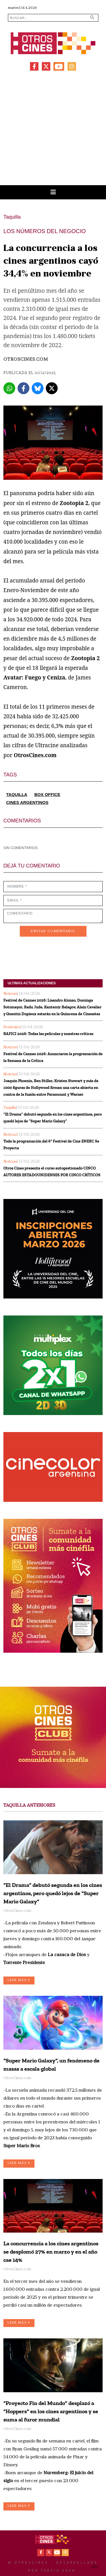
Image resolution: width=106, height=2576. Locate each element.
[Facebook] (23, 388)
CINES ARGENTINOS (27, 802)
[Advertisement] (53, 129)
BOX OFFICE (47, 794)
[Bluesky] (38, 388)
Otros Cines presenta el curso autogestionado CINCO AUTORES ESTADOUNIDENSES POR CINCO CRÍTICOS (51, 1171)
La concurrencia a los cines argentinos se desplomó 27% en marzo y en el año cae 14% (50, 2251)
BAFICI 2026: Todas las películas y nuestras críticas (48, 1033)
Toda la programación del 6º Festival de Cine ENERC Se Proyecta (51, 1144)
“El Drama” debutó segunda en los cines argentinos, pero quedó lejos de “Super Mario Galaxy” (52, 1118)
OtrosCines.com (25, 359)
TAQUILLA (16, 794)
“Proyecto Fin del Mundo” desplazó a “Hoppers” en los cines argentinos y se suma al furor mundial (50, 2411)
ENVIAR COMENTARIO (53, 931)
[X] (52, 388)
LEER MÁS (19, 1980)
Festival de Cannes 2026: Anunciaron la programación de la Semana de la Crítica (53, 1057)
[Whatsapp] (9, 388)
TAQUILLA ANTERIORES (29, 1805)
